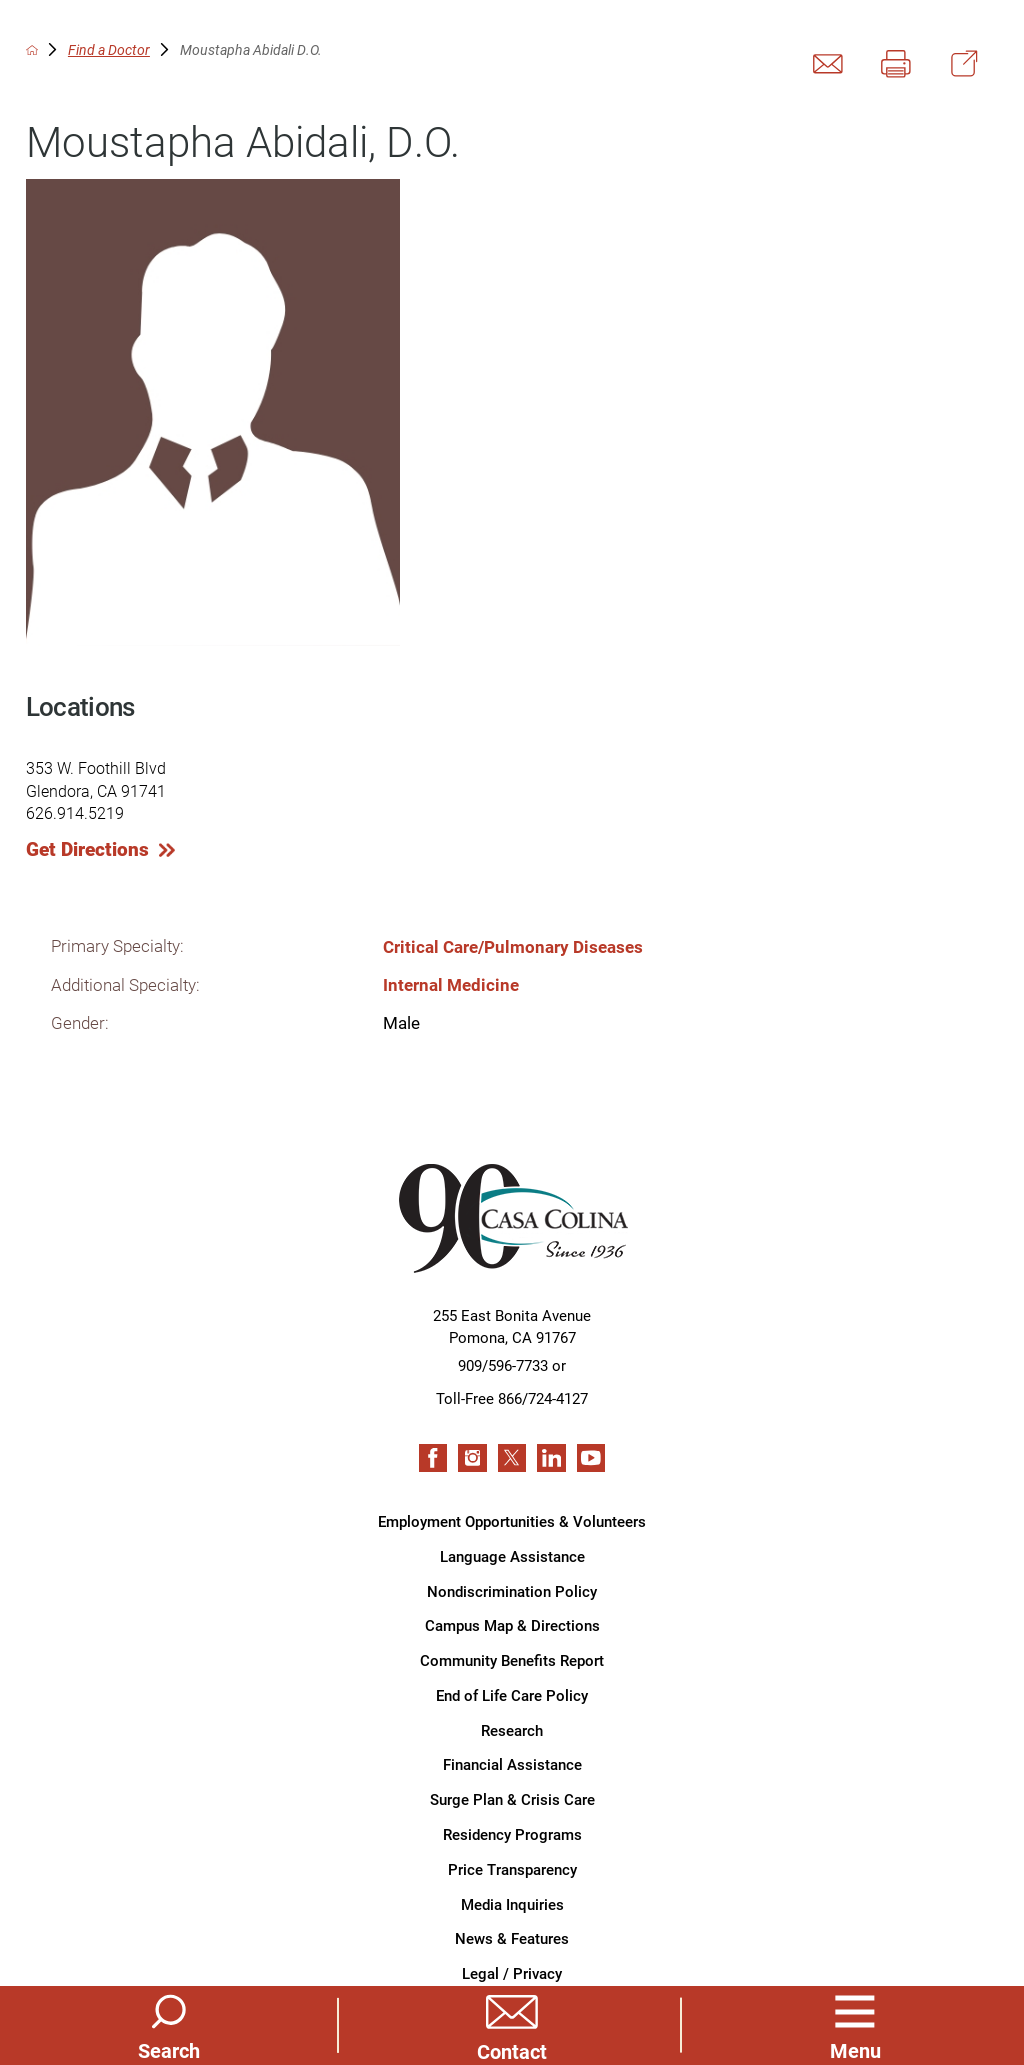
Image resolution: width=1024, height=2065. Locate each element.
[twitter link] (512, 1458)
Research (512, 1730)
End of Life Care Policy (512, 1695)
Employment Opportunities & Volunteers (512, 1521)
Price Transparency (512, 1869)
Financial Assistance (512, 1764)
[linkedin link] (551, 1458)
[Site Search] (169, 2025)
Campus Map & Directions (512, 1625)
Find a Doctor (109, 50)
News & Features (512, 1938)
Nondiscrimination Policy (512, 1591)
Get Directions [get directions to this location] (87, 849)
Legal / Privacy (512, 1973)
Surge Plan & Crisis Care (512, 1799)
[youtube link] (591, 1458)
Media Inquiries (512, 1904)
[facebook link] (433, 1458)
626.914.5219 (75, 812)
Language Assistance (512, 1556)
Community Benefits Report (512, 1660)
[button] (855, 2025)
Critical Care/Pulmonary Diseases (513, 946)
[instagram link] (472, 1458)
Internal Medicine (451, 984)
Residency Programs (512, 1834)
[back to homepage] (32, 50)
